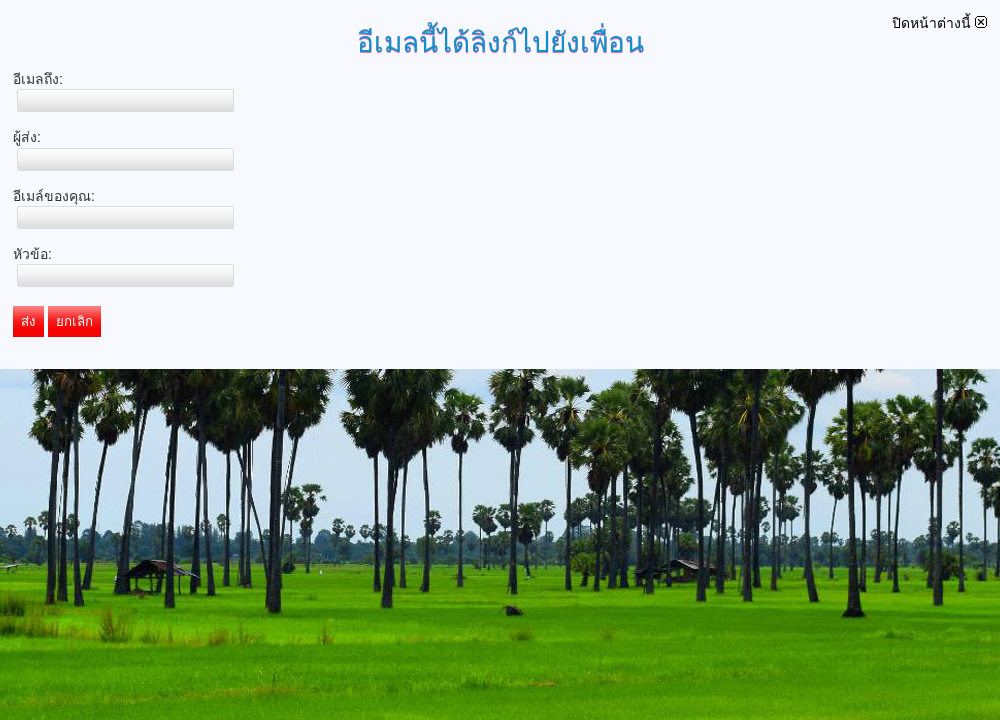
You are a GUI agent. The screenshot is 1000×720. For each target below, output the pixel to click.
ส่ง (28, 321)
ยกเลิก (74, 321)
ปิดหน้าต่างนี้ (939, 23)
